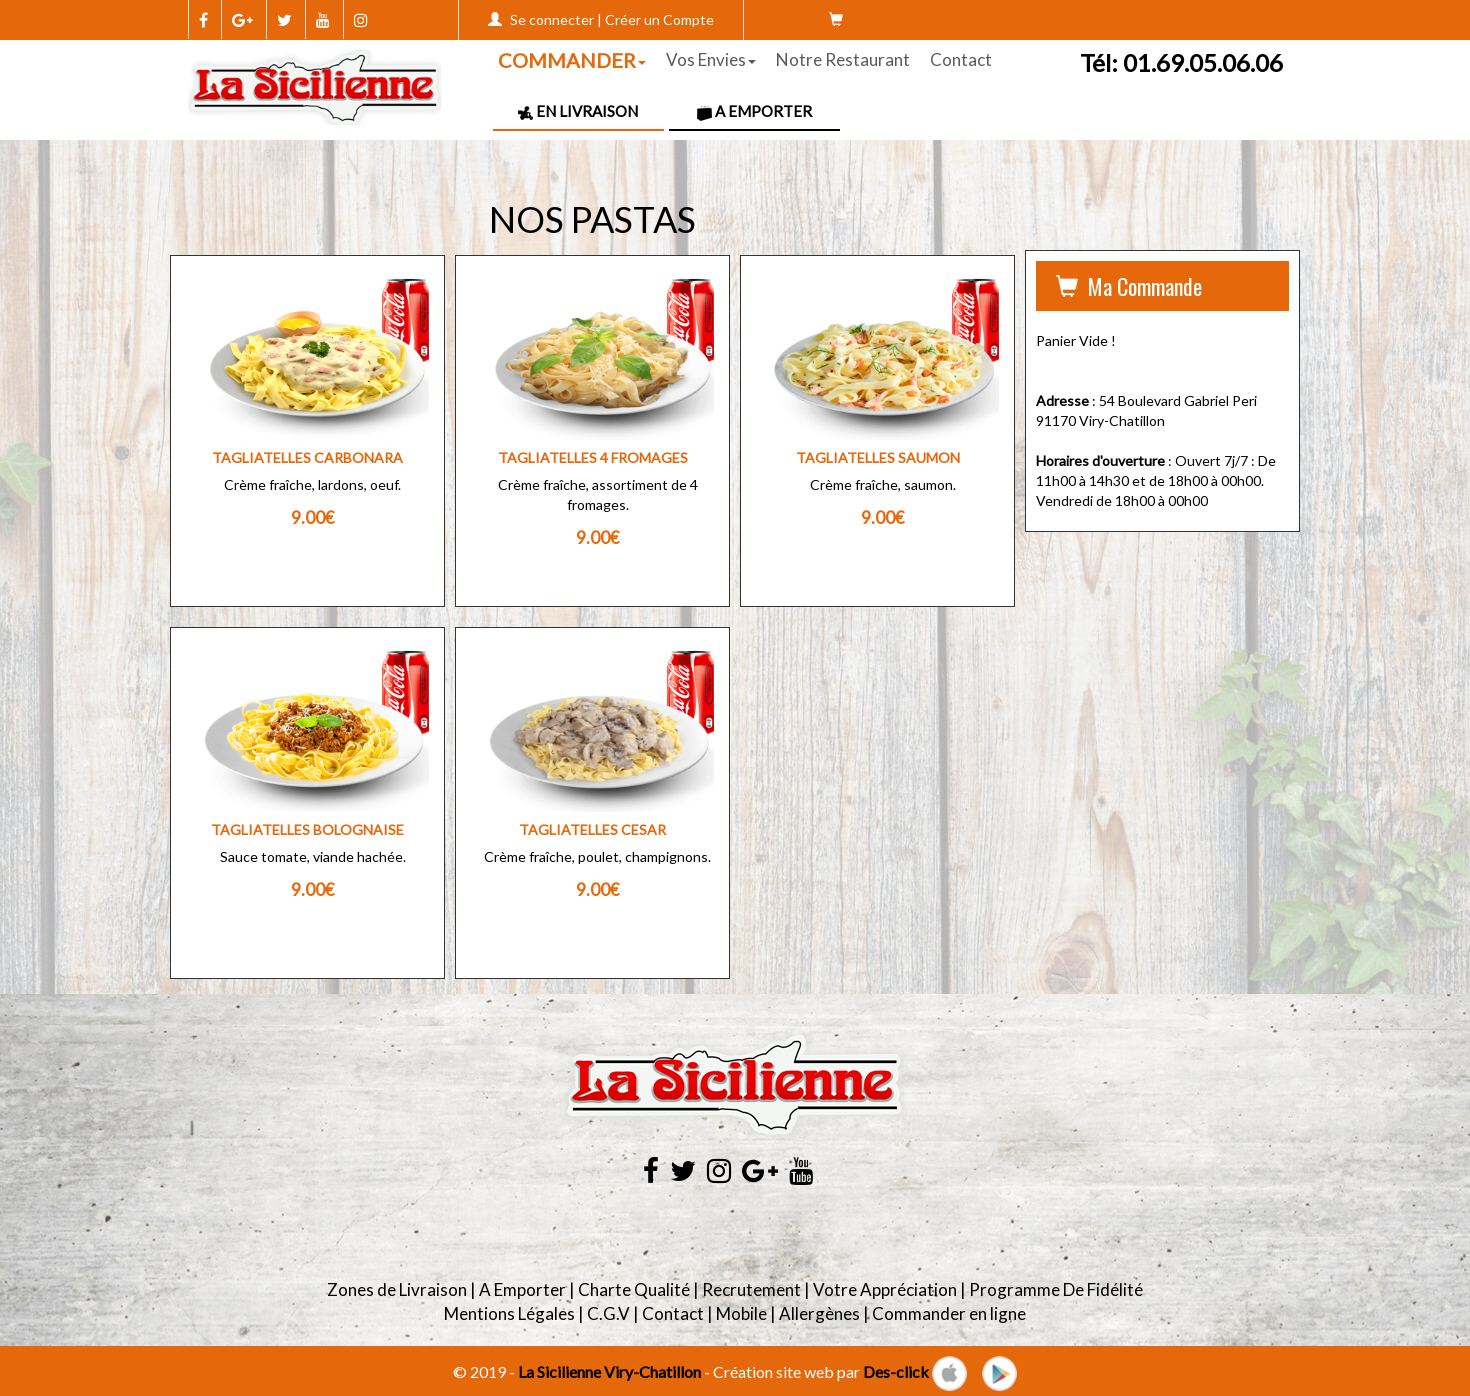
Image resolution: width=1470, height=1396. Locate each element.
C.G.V (608, 1313)
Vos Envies (711, 59)
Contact (961, 59)
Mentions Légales (509, 1313)
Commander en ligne (949, 1313)
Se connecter (552, 19)
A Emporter (754, 111)
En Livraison (578, 111)
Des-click (896, 1371)
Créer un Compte (659, 19)
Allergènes (819, 1313)
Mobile (741, 1313)
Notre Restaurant (843, 59)
